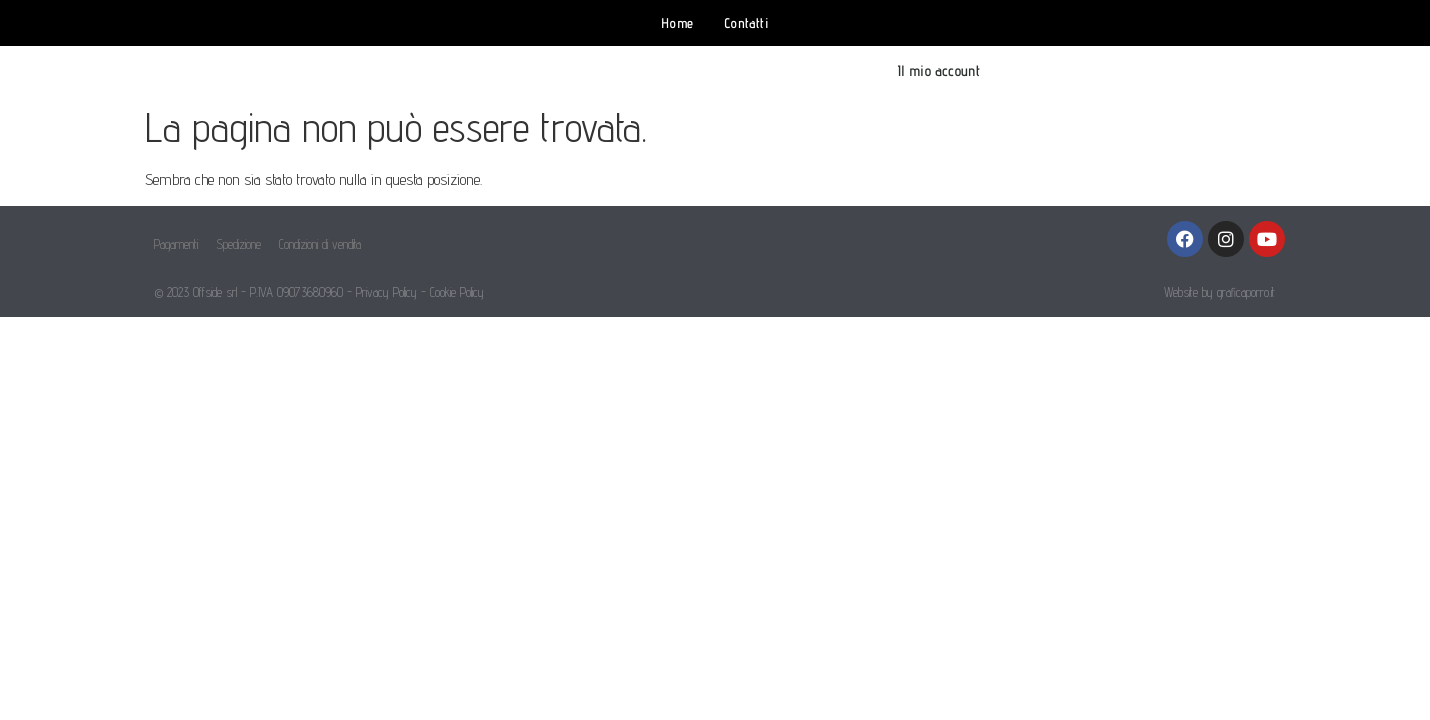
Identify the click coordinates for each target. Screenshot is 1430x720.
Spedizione (238, 244)
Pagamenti (176, 244)
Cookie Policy (457, 292)
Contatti (746, 23)
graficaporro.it (1246, 292)
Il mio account (938, 70)
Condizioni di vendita (320, 244)
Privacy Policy (386, 292)
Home (677, 23)
